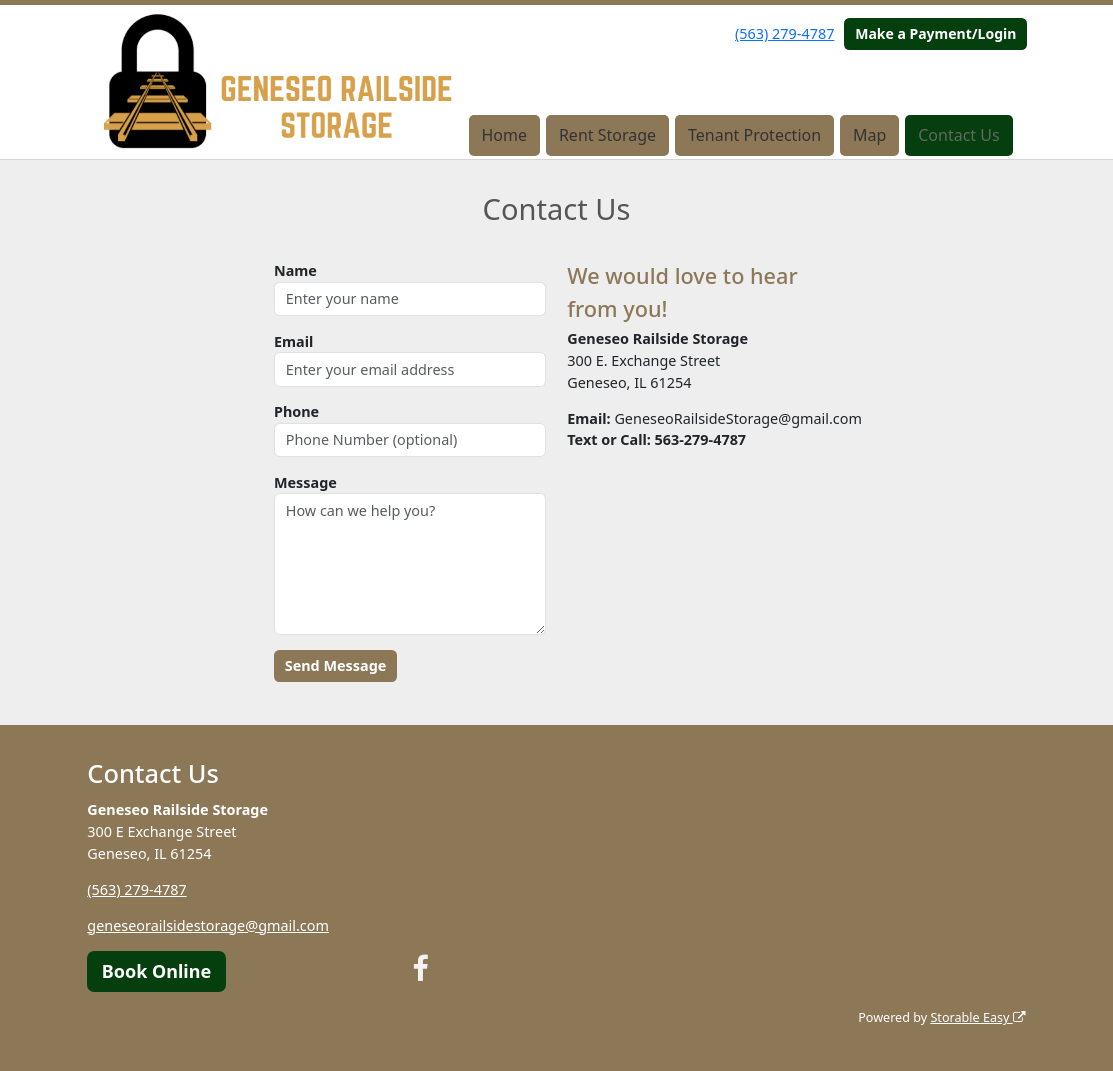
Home (504, 135)
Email (293, 341)
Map (869, 135)
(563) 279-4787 (784, 33)
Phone (296, 411)
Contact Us (958, 135)
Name (295, 270)
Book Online (156, 971)
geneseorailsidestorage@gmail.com (208, 925)
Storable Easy (977, 1017)
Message (305, 482)
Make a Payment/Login (935, 33)
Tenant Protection (754, 135)
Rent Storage (607, 135)
